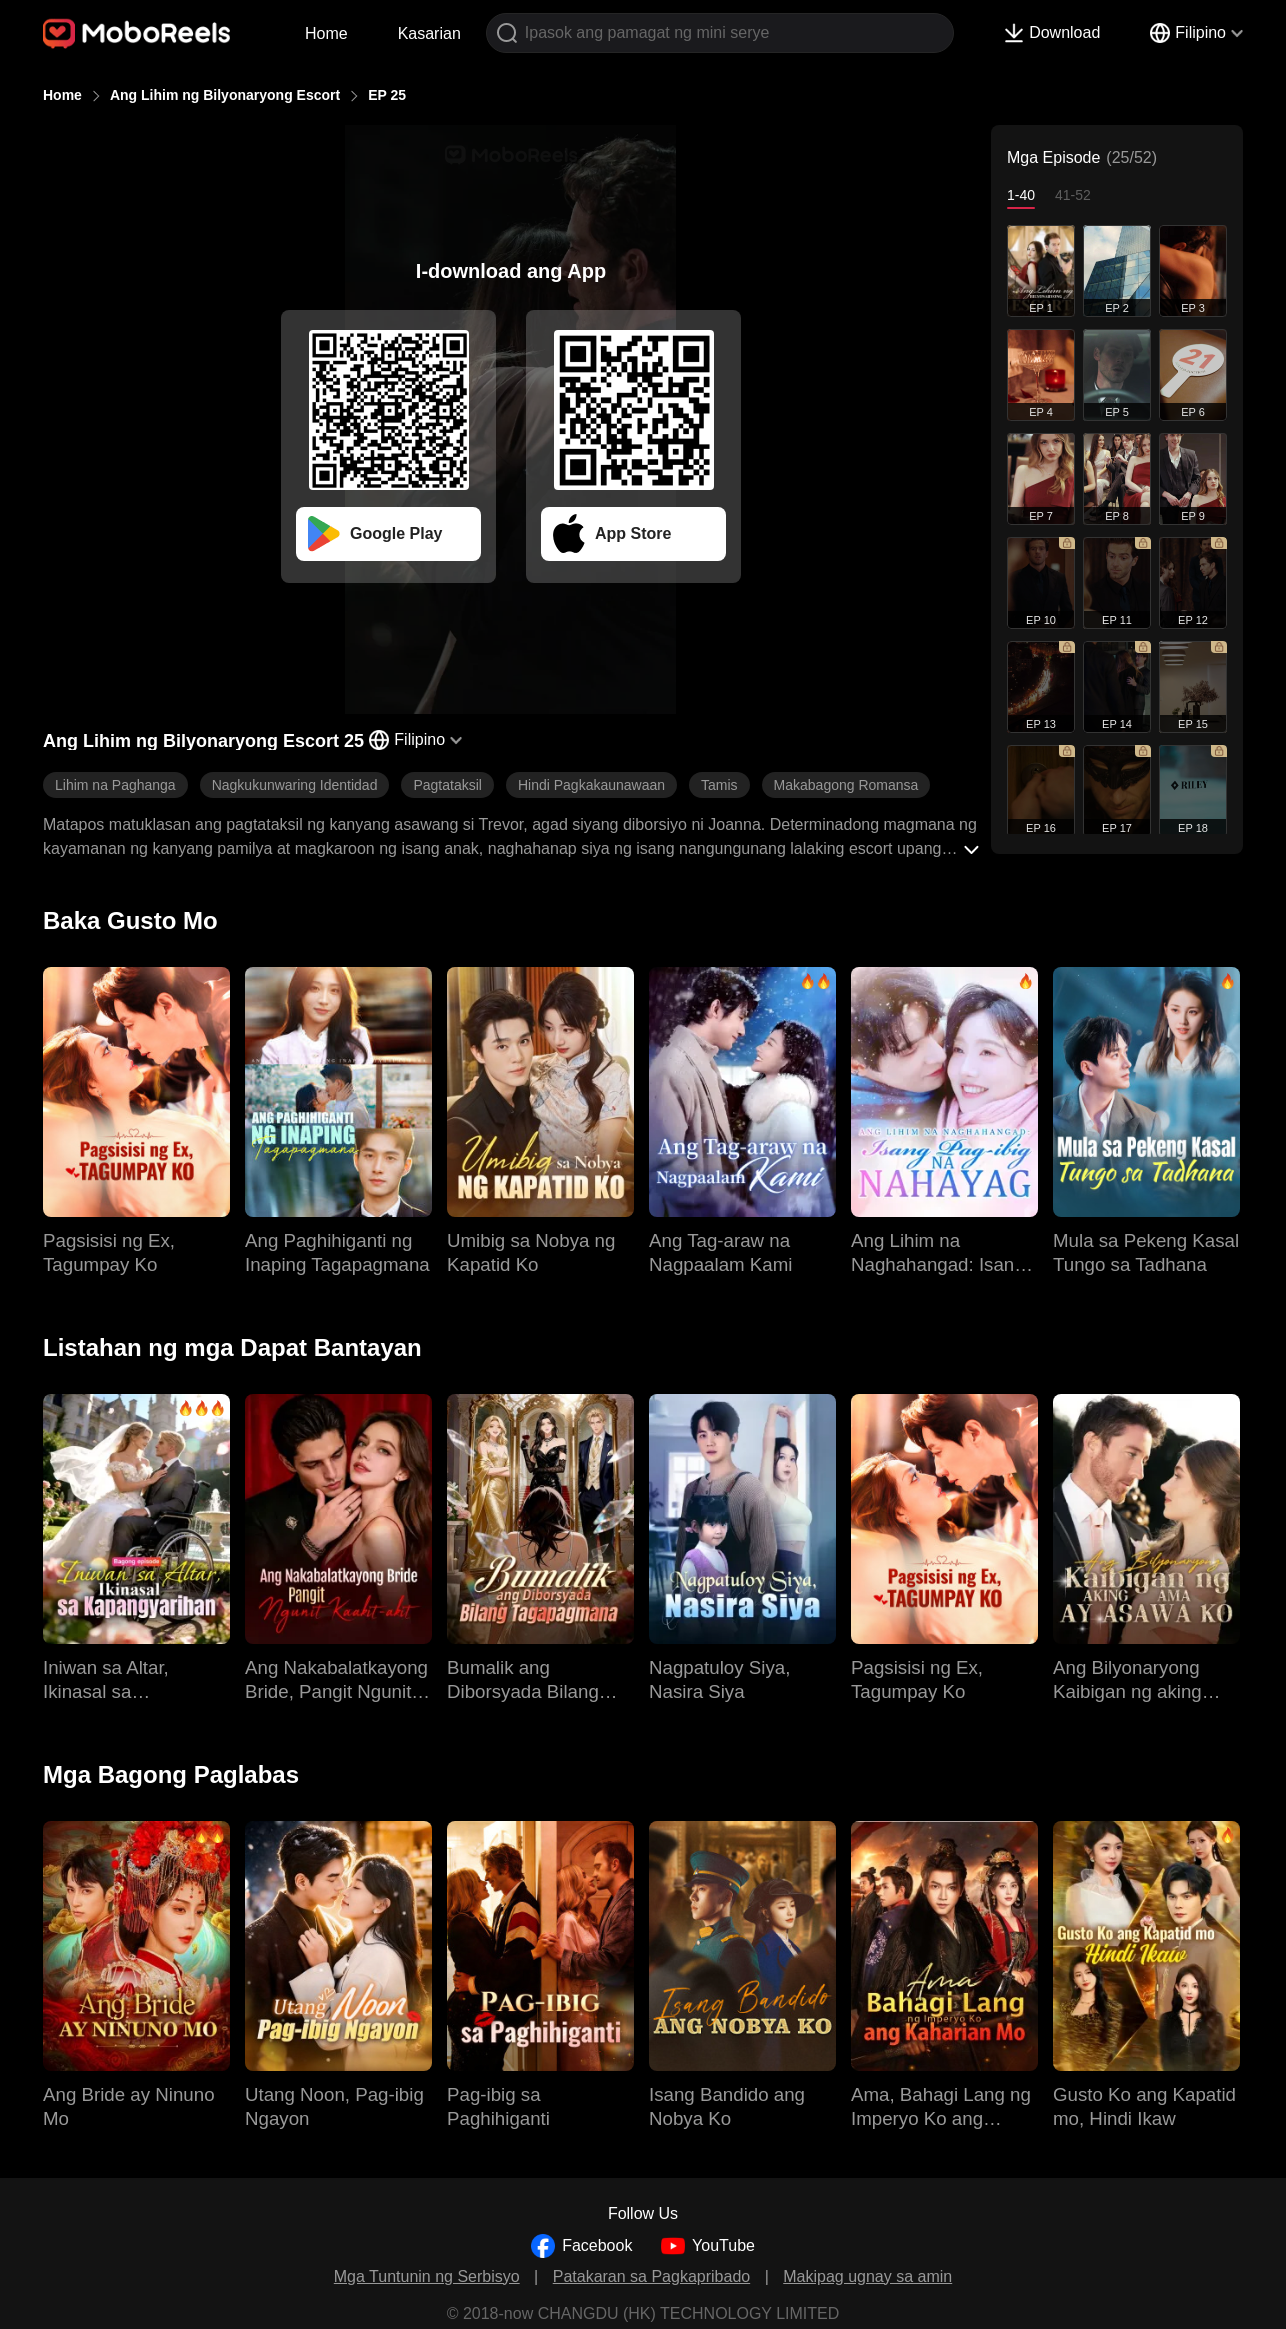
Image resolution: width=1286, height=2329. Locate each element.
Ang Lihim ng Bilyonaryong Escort (225, 95)
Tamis (719, 785)
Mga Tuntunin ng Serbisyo (427, 2276)
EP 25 (387, 95)
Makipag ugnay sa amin (867, 2276)
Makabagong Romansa (846, 785)
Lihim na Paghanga (115, 785)
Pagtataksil (447, 785)
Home (326, 33)
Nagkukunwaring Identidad (295, 785)
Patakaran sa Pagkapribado (651, 2276)
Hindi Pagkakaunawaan (591, 785)
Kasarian (429, 33)
